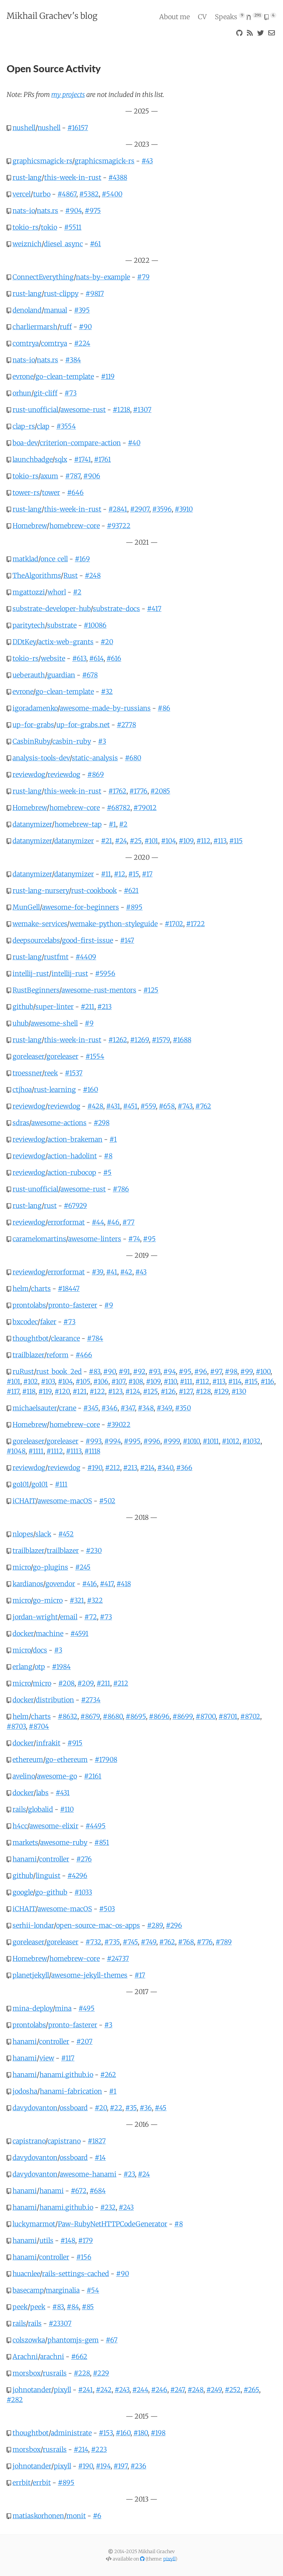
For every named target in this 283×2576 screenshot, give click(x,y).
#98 (231, 1371)
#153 (106, 2433)
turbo (41, 194)
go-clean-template (64, 376)
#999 (171, 1441)
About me (174, 17)
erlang (22, 1666)
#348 (146, 1408)
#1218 (121, 409)
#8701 (228, 1716)
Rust (70, 575)
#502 (107, 1501)
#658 (167, 1106)
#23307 (60, 2323)
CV (202, 17)
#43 (147, 161)
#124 (132, 1391)
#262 (108, 2074)
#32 (107, 691)
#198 (158, 2433)
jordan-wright (35, 1617)
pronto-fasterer (72, 1305)
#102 (30, 1381)
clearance (65, 1338)
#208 (66, 1683)
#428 (95, 1106)
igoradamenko (35, 708)
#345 (90, 1408)
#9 (89, 1023)
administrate (71, 2433)
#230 (94, 1550)
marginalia (63, 2290)
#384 (73, 360)
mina (63, 2008)
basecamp (28, 2290)
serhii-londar (33, 1925)
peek (20, 2307)
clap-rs (24, 426)
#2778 (126, 724)
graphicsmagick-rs (42, 161)
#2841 (117, 509)
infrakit (48, 1743)
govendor (60, 1584)
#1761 (102, 459)
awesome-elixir (53, 1826)
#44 (98, 1222)
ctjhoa (22, 1089)
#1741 (82, 459)
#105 (83, 1381)
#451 (130, 1106)
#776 (205, 1942)
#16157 (77, 127)
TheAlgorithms (37, 575)
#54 (93, 2290)
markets (25, 1842)
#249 (214, 2389)
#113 (219, 841)
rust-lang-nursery (41, 890)
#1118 (92, 1451)
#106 (100, 1381)
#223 (99, 2449)
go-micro (48, 1600)
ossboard (74, 2108)
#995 (132, 1441)
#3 (102, 741)
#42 (126, 1272)
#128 (203, 1391)
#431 (113, 1106)
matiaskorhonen (38, 2516)
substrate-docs (116, 608)
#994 (112, 1441)
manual (55, 310)
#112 (203, 841)
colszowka (29, 2340)
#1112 (54, 1451)
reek (51, 1073)
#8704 (39, 1726)
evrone (23, 376)
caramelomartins (39, 1239)
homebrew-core (74, 525)
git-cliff (45, 393)
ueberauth (29, 675)
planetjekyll (31, 1975)
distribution (55, 1700)
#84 (73, 2307)
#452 (66, 1534)
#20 (107, 642)
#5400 (112, 194)
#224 (82, 343)
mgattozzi (29, 592)
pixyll (62, 2389)
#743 (185, 1106)
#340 (165, 1467)
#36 (146, 2108)
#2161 (92, 1776)
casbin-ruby (71, 741)
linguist (48, 1875)
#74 (134, 1239)
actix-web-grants (66, 642)
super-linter (54, 1006)
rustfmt (56, 957)
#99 (246, 1371)
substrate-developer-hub (52, 608)
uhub (20, 1023)
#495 (86, 2008)
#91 (124, 1371)
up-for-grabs (33, 724)
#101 (151, 841)
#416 (89, 1584)
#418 (123, 1584)
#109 (186, 841)
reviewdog (29, 774)
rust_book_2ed (59, 1371)
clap (43, 426)
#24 (121, 841)
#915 (75, 1743)
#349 (164, 1408)
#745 (130, 1942)
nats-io (24, 210)
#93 (154, 1371)
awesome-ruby (63, 1842)
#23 (129, 2174)
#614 (96, 658)
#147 (127, 940)
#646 (75, 492)
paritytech (29, 625)
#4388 (117, 177)
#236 (138, 2466)
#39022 (118, 1424)
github (23, 1006)
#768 (186, 1942)
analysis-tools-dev (41, 758)
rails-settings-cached (75, 2273)
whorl (57, 592)
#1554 (94, 1056)
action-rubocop (72, 1172)
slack (43, 1534)
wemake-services (40, 923)
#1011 (211, 1441)
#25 (136, 841)
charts (41, 1288)
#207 (84, 2041)
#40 (134, 443)
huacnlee (26, 2273)
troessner (27, 1073)
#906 (91, 476)
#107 (118, 1381)
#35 (131, 2108)
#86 (164, 708)
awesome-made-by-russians (105, 708)
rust (50, 1205)
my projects (68, 94)
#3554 (66, 426)
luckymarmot (34, 2224)
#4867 (66, 194)
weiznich (27, 244)
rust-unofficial (35, 409)
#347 (127, 1408)
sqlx (61, 459)
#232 (108, 2207)
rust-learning (55, 1089)
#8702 (250, 1716)
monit (76, 2516)
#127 (186, 1391)
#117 (13, 1391)
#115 (236, 841)
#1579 (161, 1040)
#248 (93, 575)
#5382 (89, 194)
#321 (77, 1600)
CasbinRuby (31, 741)
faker (48, 1321)
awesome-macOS (65, 1501)
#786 (121, 1189)
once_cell (54, 559)
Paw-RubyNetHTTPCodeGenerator (112, 2224)
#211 (87, 1006)
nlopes (23, 1534)
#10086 (95, 625)
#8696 (159, 1716)
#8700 (206, 1716)
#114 (234, 1381)
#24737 (118, 1958)
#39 (97, 1272)
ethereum (28, 1759)
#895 (134, 907)
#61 (95, 244)
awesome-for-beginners (80, 907)
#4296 (77, 1875)
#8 (108, 1156)
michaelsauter (35, 1408)
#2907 (139, 509)
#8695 (136, 1716)
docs (40, 1650)
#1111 (35, 1451)
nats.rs (47, 210)
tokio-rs (25, 227)
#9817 (94, 293)
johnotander (32, 2389)
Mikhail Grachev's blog (52, 16)
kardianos (28, 1584)
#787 (72, 476)
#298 (101, 1122)
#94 (169, 1371)
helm (21, 1288)
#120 (62, 1391)
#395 (82, 310)
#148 (67, 2240)
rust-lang (27, 177)
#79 (143, 277)
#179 (85, 2240)
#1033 (83, 1892)
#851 (101, 1842)
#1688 (182, 1040)
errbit (22, 2482)
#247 (177, 2389)
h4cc (20, 1826)
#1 (112, 824)
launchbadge (32, 459)
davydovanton (35, 2108)
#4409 (86, 957)
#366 (184, 1467)
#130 (238, 1391)
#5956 (105, 973)
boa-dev (25, 443)
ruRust (23, 1371)
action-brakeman (75, 1139)
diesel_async (63, 244)
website (53, 658)
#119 (108, 376)
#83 (94, 1371)
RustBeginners (36, 990)
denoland (27, 310)
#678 (90, 675)
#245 (83, 1567)
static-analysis (95, 758)
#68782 (118, 807)
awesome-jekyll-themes (89, 1975)
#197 (120, 2466)
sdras (21, 1122)
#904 (73, 210)
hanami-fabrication (71, 2091)
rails (19, 1809)
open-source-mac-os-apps (98, 1925)
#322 (95, 1600)
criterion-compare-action (80, 443)
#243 (126, 2207)
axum (49, 476)
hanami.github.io (66, 2074)
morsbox (27, 2373)
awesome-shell (54, 1023)
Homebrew (30, 525)
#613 (79, 658)
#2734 (91, 1700)
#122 (97, 1391)
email (68, 1617)
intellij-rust (31, 973)
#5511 (72, 227)
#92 (139, 1371)
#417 (154, 608)
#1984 (61, 1666)
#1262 (117, 1040)
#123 (115, 1391)
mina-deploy (33, 2008)
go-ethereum (66, 1759)
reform (57, 1355)
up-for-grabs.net (83, 724)
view (46, 2058)
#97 (216, 1371)
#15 (133, 874)
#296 (174, 1925)
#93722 (118, 525)
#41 (111, 1272)
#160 (90, 1089)
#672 (79, 2190)
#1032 (251, 1441)
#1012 (231, 1441)
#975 (93, 210)
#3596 (162, 509)
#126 (168, 1391)
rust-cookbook (94, 890)
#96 (200, 1371)
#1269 (139, 1040)
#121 (80, 1391)
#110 (170, 1381)
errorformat (66, 1222)
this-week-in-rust (72, 177)
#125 (150, 990)
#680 (133, 758)
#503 (107, 1909)
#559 (148, 1106)
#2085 (160, 791)
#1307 (142, 409)
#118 (28, 1391)
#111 (186, 1381)
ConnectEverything (43, 277)
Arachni (25, 2356)
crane (67, 1408)
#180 (140, 2433)
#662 (79, 2356)
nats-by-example (103, 277)
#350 (183, 1408)
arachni (52, 2356)
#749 (148, 1942)
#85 (88, 2307)
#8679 (90, 1716)
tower (51, 492)
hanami (25, 1859)
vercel (22, 194)
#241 (85, 2389)
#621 (131, 890)
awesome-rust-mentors (99, 990)
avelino (24, 1776)
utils (46, 2240)
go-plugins (50, 1567)
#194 (103, 2466)
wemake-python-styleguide (114, 923)
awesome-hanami (88, 2174)
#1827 (97, 2141)
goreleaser (28, 1056)
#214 (147, 1467)
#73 (70, 393)
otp (40, 1666)
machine (49, 1633)
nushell (24, 127)
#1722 (195, 923)
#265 (251, 2389)
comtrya (26, 343)
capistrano (29, 2141)
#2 (77, 592)
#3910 (184, 509)
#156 (83, 2257)
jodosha (25, 2091)
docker (23, 1633)
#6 (97, 2516)
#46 (113, 1222)
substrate (62, 625)
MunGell (26, 907)
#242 (104, 2389)
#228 (82, 2373)
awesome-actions (59, 1122)
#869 (95, 774)
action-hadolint (72, 1156)
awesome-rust (83, 409)
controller (54, 1859)
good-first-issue (87, 940)
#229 (101, 2373)
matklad (25, 559)
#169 (82, 559)
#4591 (79, 1633)
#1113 (73, 1451)
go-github (51, 1892)
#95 (149, 1239)
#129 (221, 1391)
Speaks (226, 17)
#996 (151, 1441)
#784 (95, 1338)
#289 (155, 1925)
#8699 (182, 1716)
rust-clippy (61, 293)
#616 (113, 658)
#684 (98, 2190)
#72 (90, 1617)
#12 (119, 874)
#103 (48, 1381)
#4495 (95, 1826)
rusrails (55, 2373)
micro (22, 1567)
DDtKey (24, 642)
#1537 (74, 1073)
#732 (93, 1942)
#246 (159, 2389)
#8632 (67, 1716)
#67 (112, 2340)
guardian (61, 675)
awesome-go (57, 1776)
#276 (84, 1859)
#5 (107, 1172)
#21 (106, 841)
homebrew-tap (78, 824)
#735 (112, 1942)
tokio (49, 227)
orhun (22, 393)
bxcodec (25, 1321)
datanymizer (32, 824)
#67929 (75, 1205)
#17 (147, 874)
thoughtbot (31, 1338)
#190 (94, 1467)
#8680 (113, 1716)
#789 (224, 1942)
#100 (263, 1371)
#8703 (16, 1726)
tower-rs (26, 492)
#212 (112, 1467)
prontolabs (29, 1305)
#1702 (174, 923)
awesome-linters (94, 1239)
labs (42, 1792)
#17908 (106, 1759)
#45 (161, 2108)
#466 (84, 1355)
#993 (93, 1441)
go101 (21, 1484)
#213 (104, 1006)
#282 (15, 2399)
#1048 (16, 1451)
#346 (109, 1408)
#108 (135, 1381)
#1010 (191, 1441)
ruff (66, 326)
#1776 (138, 791)
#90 (85, 326)
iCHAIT (24, 1501)
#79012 (145, 807)
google (23, 1892)
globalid (40, 1809)
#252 (233, 2389)
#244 (140, 2389)
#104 (168, 841)
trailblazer (28, 1355)
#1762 (117, 791)
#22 (116, 2108)
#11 (106, 874)
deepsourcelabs (36, 940)
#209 (85, 1683)
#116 (267, 1381)
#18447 (69, 1288)
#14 (100, 2157)
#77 (128, 1222)
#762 (203, 1106)
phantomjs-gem (73, 2340)
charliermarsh (35, 326)
